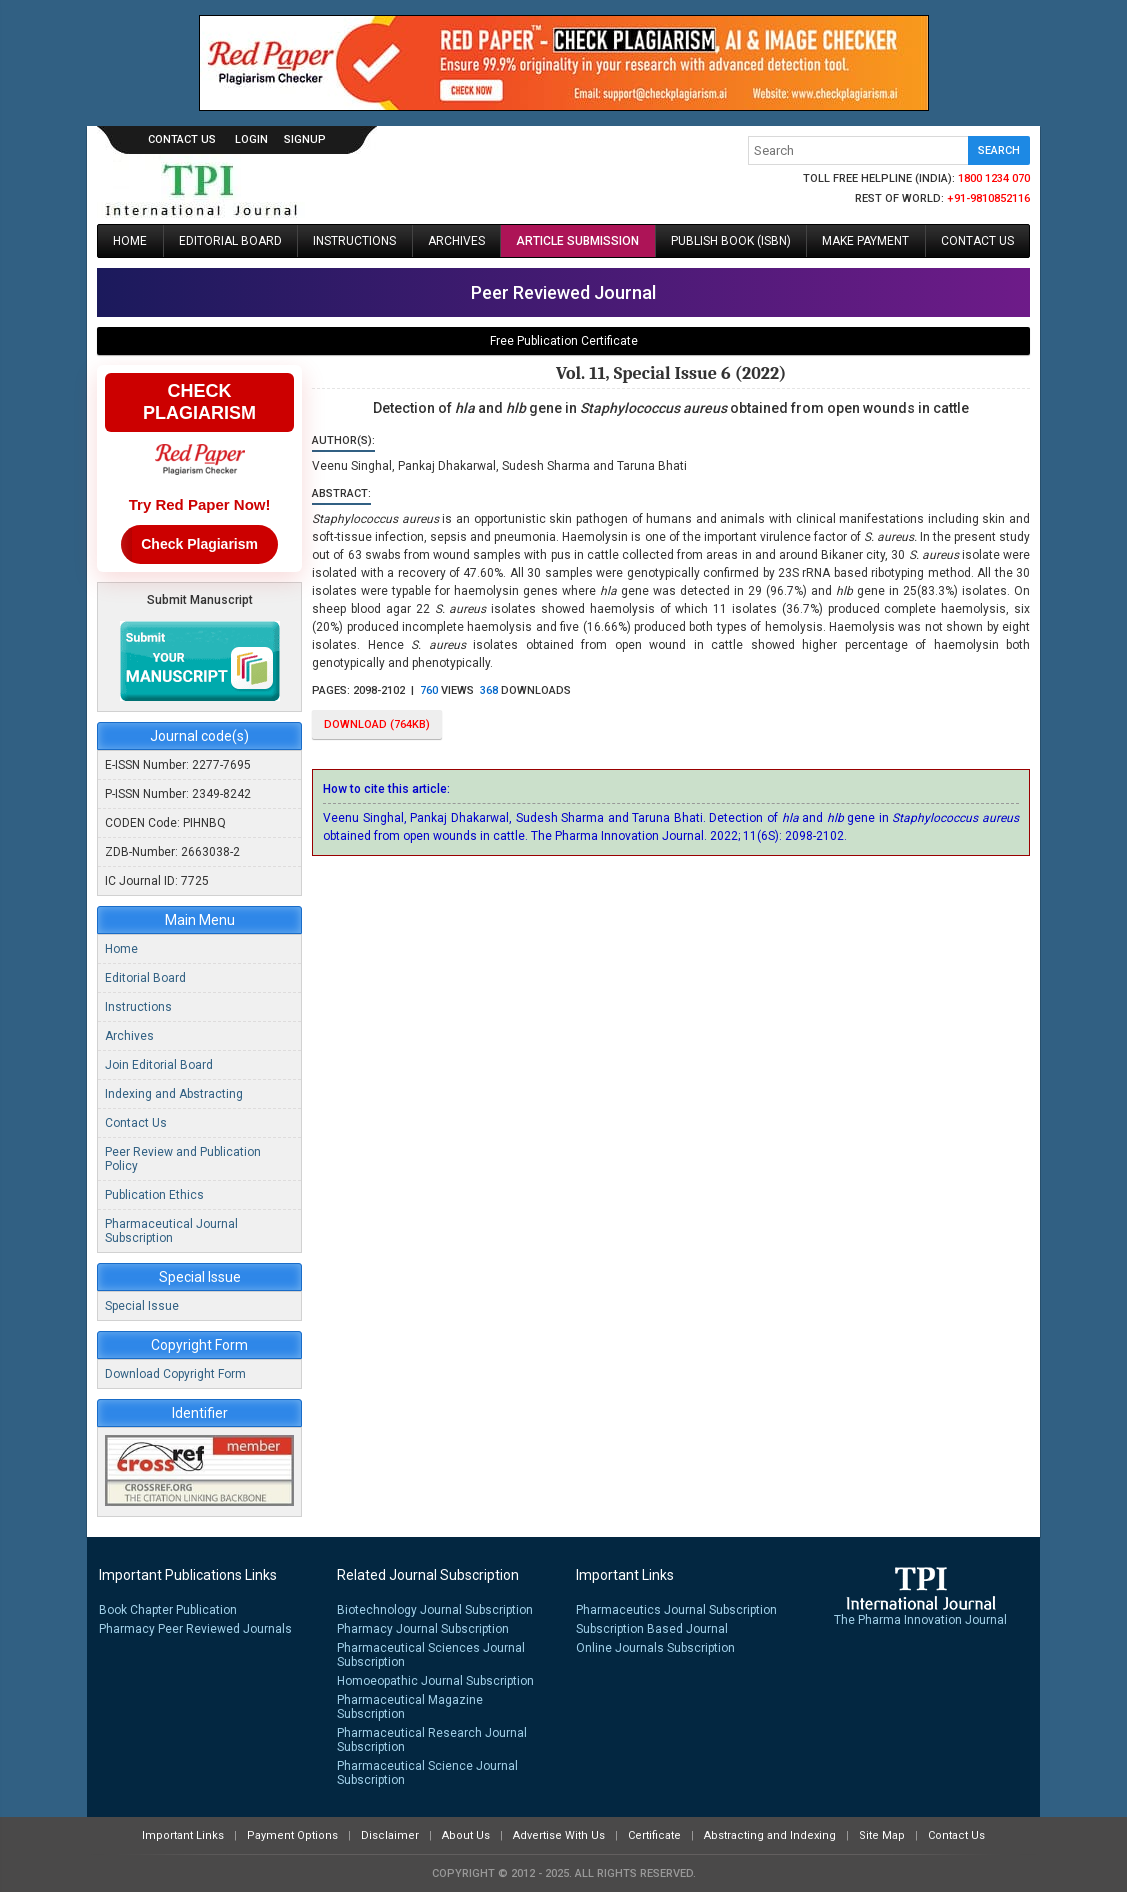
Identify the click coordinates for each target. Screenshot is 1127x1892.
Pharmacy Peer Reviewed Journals (195, 1629)
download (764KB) (377, 724)
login (251, 139)
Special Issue (142, 1306)
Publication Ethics (154, 1195)
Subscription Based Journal (652, 1629)
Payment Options (292, 1835)
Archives (456, 241)
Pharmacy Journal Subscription (423, 1629)
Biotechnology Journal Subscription (435, 1610)
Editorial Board (230, 241)
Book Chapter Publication (168, 1610)
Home (130, 241)
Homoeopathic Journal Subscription (435, 1681)
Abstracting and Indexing (770, 1835)
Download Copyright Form (175, 1374)
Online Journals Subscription (655, 1648)
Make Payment (865, 241)
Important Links (183, 1835)
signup (305, 139)
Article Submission (577, 241)
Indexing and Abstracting (174, 1094)
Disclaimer (390, 1835)
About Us (466, 1835)
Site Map (882, 1835)
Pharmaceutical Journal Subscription (171, 1231)
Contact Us (182, 139)
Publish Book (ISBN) (731, 241)
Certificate (654, 1835)
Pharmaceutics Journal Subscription (676, 1610)
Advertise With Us (559, 1835)
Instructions (354, 241)
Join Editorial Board (159, 1065)
